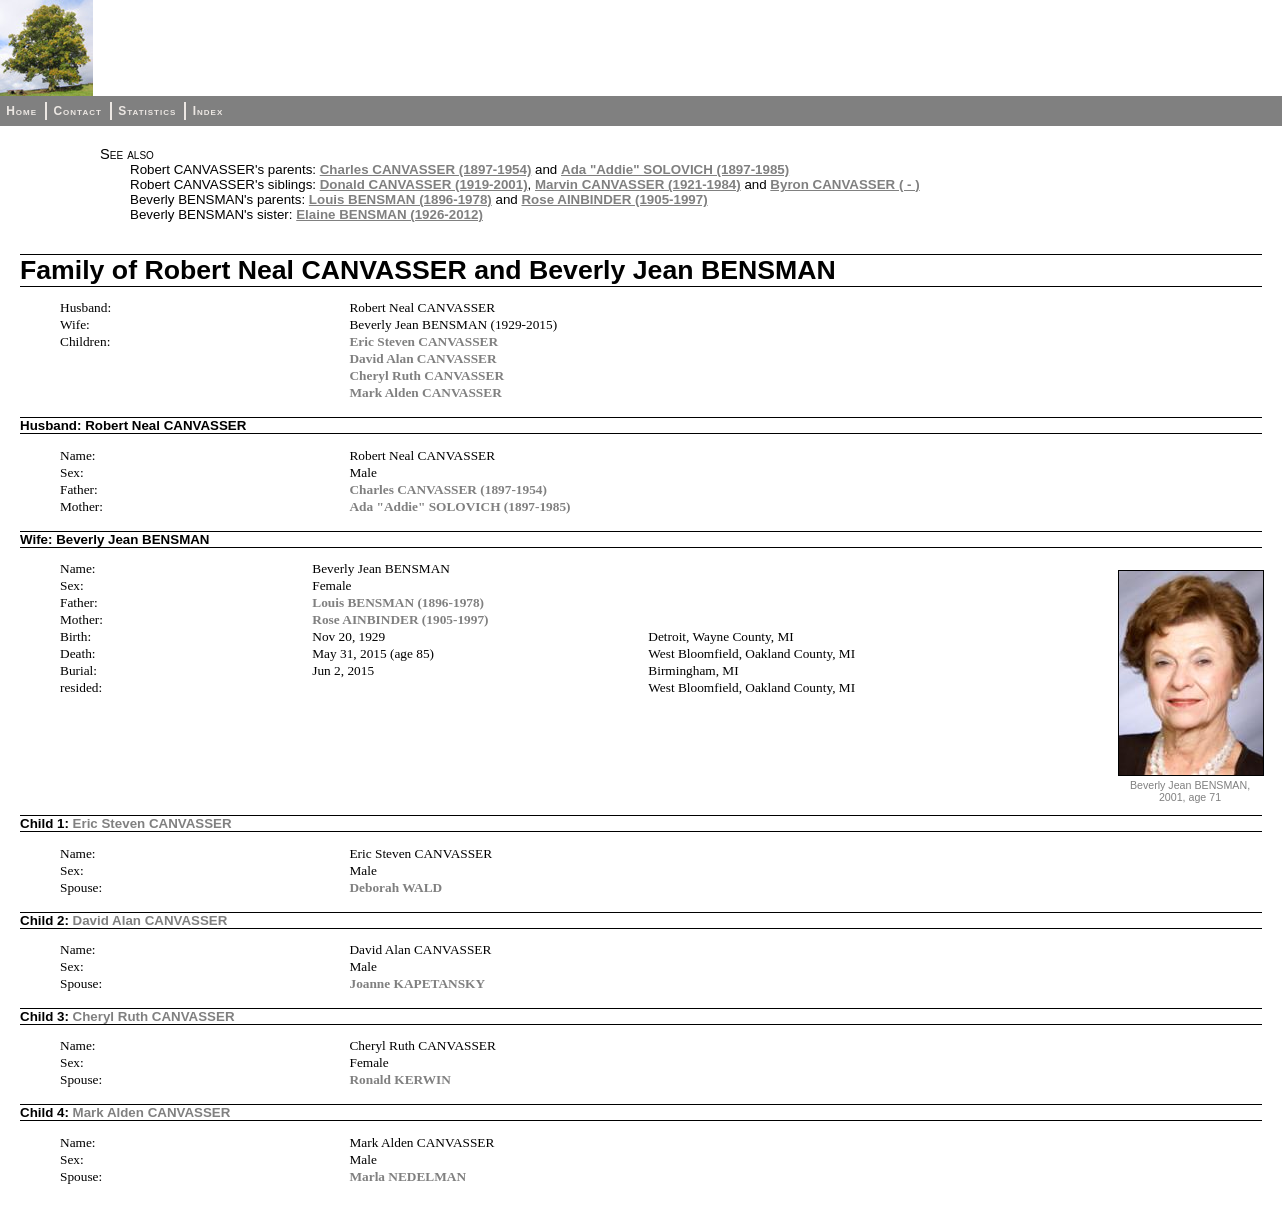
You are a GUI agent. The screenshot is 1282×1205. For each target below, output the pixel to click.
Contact (77, 111)
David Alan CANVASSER (422, 358)
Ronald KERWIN (399, 1079)
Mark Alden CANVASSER (425, 392)
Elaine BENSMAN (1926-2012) (389, 214)
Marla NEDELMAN (407, 1176)
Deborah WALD (395, 887)
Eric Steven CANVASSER (423, 341)
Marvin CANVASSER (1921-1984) (638, 184)
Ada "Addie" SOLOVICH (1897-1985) (675, 169)
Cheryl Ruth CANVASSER (426, 375)
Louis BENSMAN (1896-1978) (400, 199)
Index (208, 111)
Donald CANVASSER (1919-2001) (424, 184)
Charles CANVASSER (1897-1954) (426, 169)
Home (21, 111)
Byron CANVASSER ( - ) (844, 184)
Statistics (147, 111)
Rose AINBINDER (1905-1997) (614, 199)
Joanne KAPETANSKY (417, 983)
